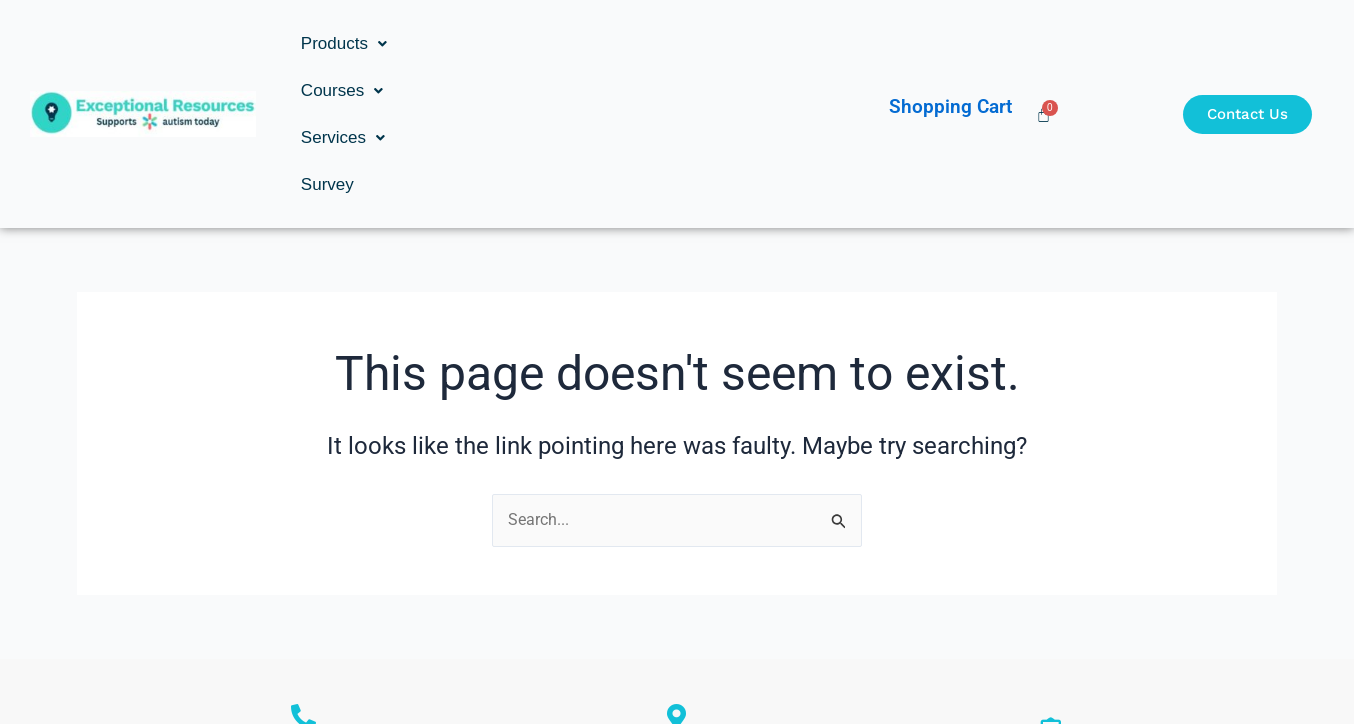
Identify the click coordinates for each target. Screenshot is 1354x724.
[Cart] (1043, 43)
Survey (669, 43)
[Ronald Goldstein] (303, 575)
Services (571, 43)
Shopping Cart (950, 36)
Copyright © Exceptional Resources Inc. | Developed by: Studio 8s (677, 670)
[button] (344, 43)
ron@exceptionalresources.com (1050, 615)
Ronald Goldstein (303, 602)
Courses (458, 43)
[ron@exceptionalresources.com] (1050, 588)
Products (344, 43)
